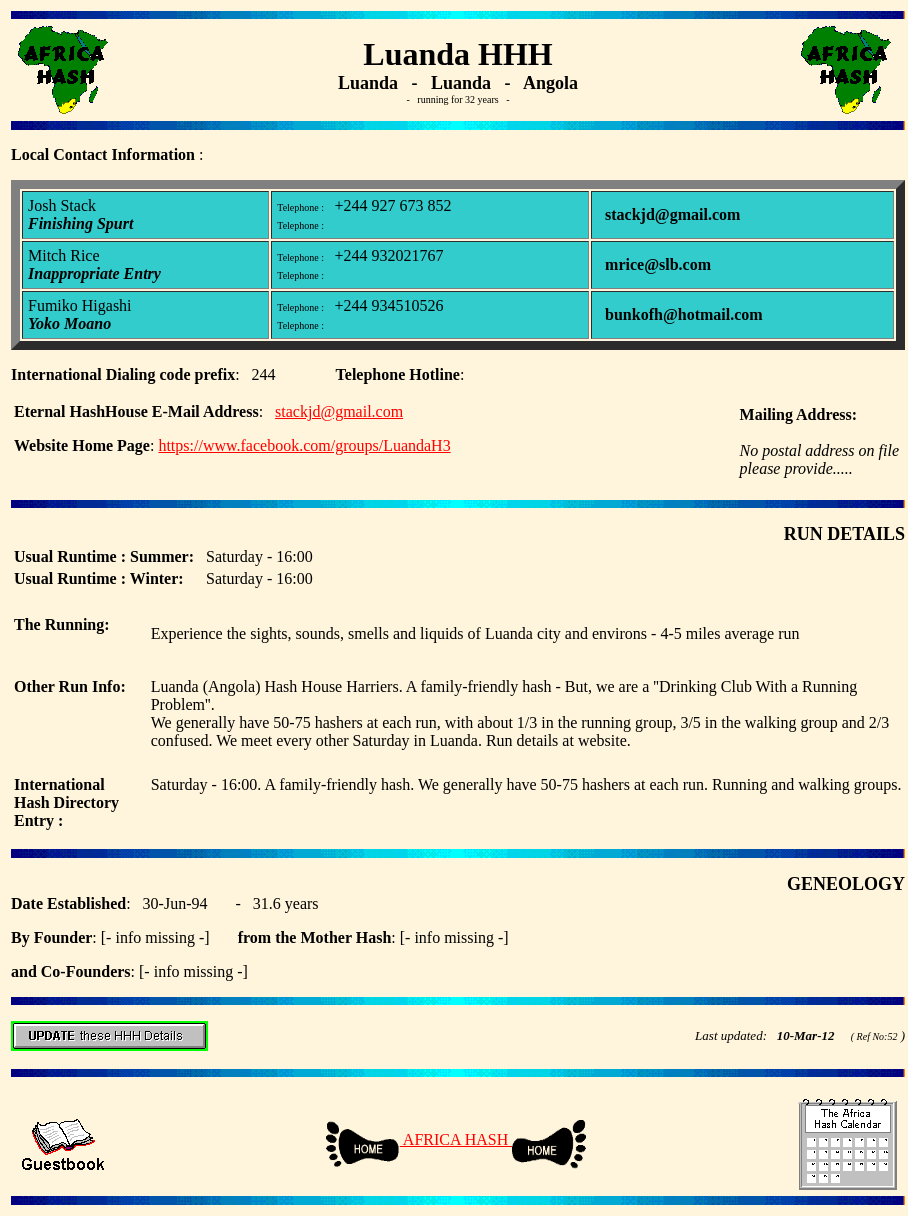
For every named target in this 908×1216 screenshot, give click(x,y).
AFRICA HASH (456, 1139)
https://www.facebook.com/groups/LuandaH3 (304, 445)
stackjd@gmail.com (339, 411)
